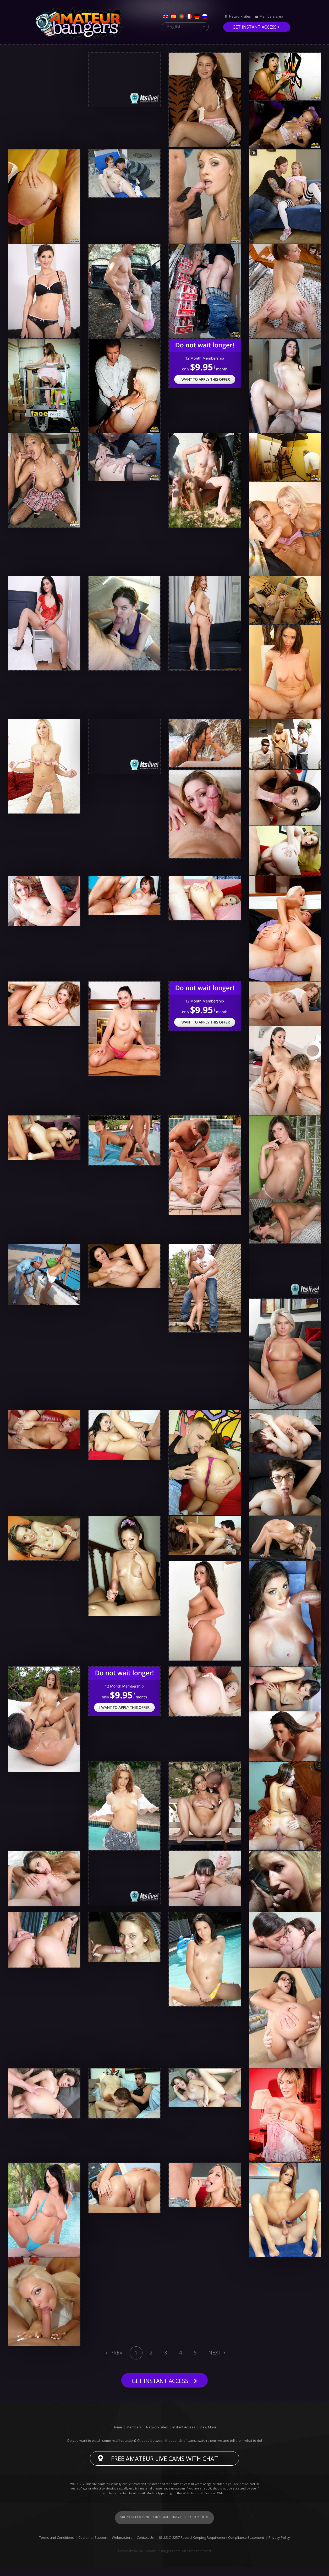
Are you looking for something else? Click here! (164, 2527)
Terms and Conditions (56, 2547)
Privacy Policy (279, 2547)
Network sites (240, 16)
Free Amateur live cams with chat (164, 2468)
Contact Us (145, 2547)
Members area (271, 16)
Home (117, 2436)
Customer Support (92, 2547)
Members (134, 2436)
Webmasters (122, 2547)
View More (208, 2436)
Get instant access (255, 27)
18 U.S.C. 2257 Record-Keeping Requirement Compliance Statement (211, 2547)
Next (215, 2352)
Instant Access (183, 2436)
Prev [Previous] (116, 2352)
